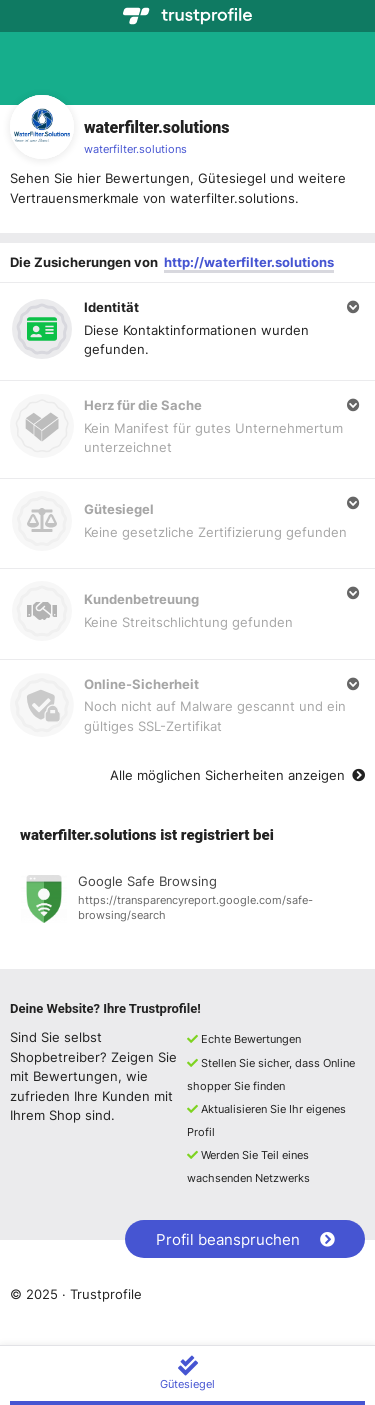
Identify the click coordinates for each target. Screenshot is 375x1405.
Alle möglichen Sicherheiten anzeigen (237, 775)
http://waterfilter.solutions (249, 262)
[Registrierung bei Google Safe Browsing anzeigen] (187, 902)
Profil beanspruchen (245, 1239)
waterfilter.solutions (135, 149)
